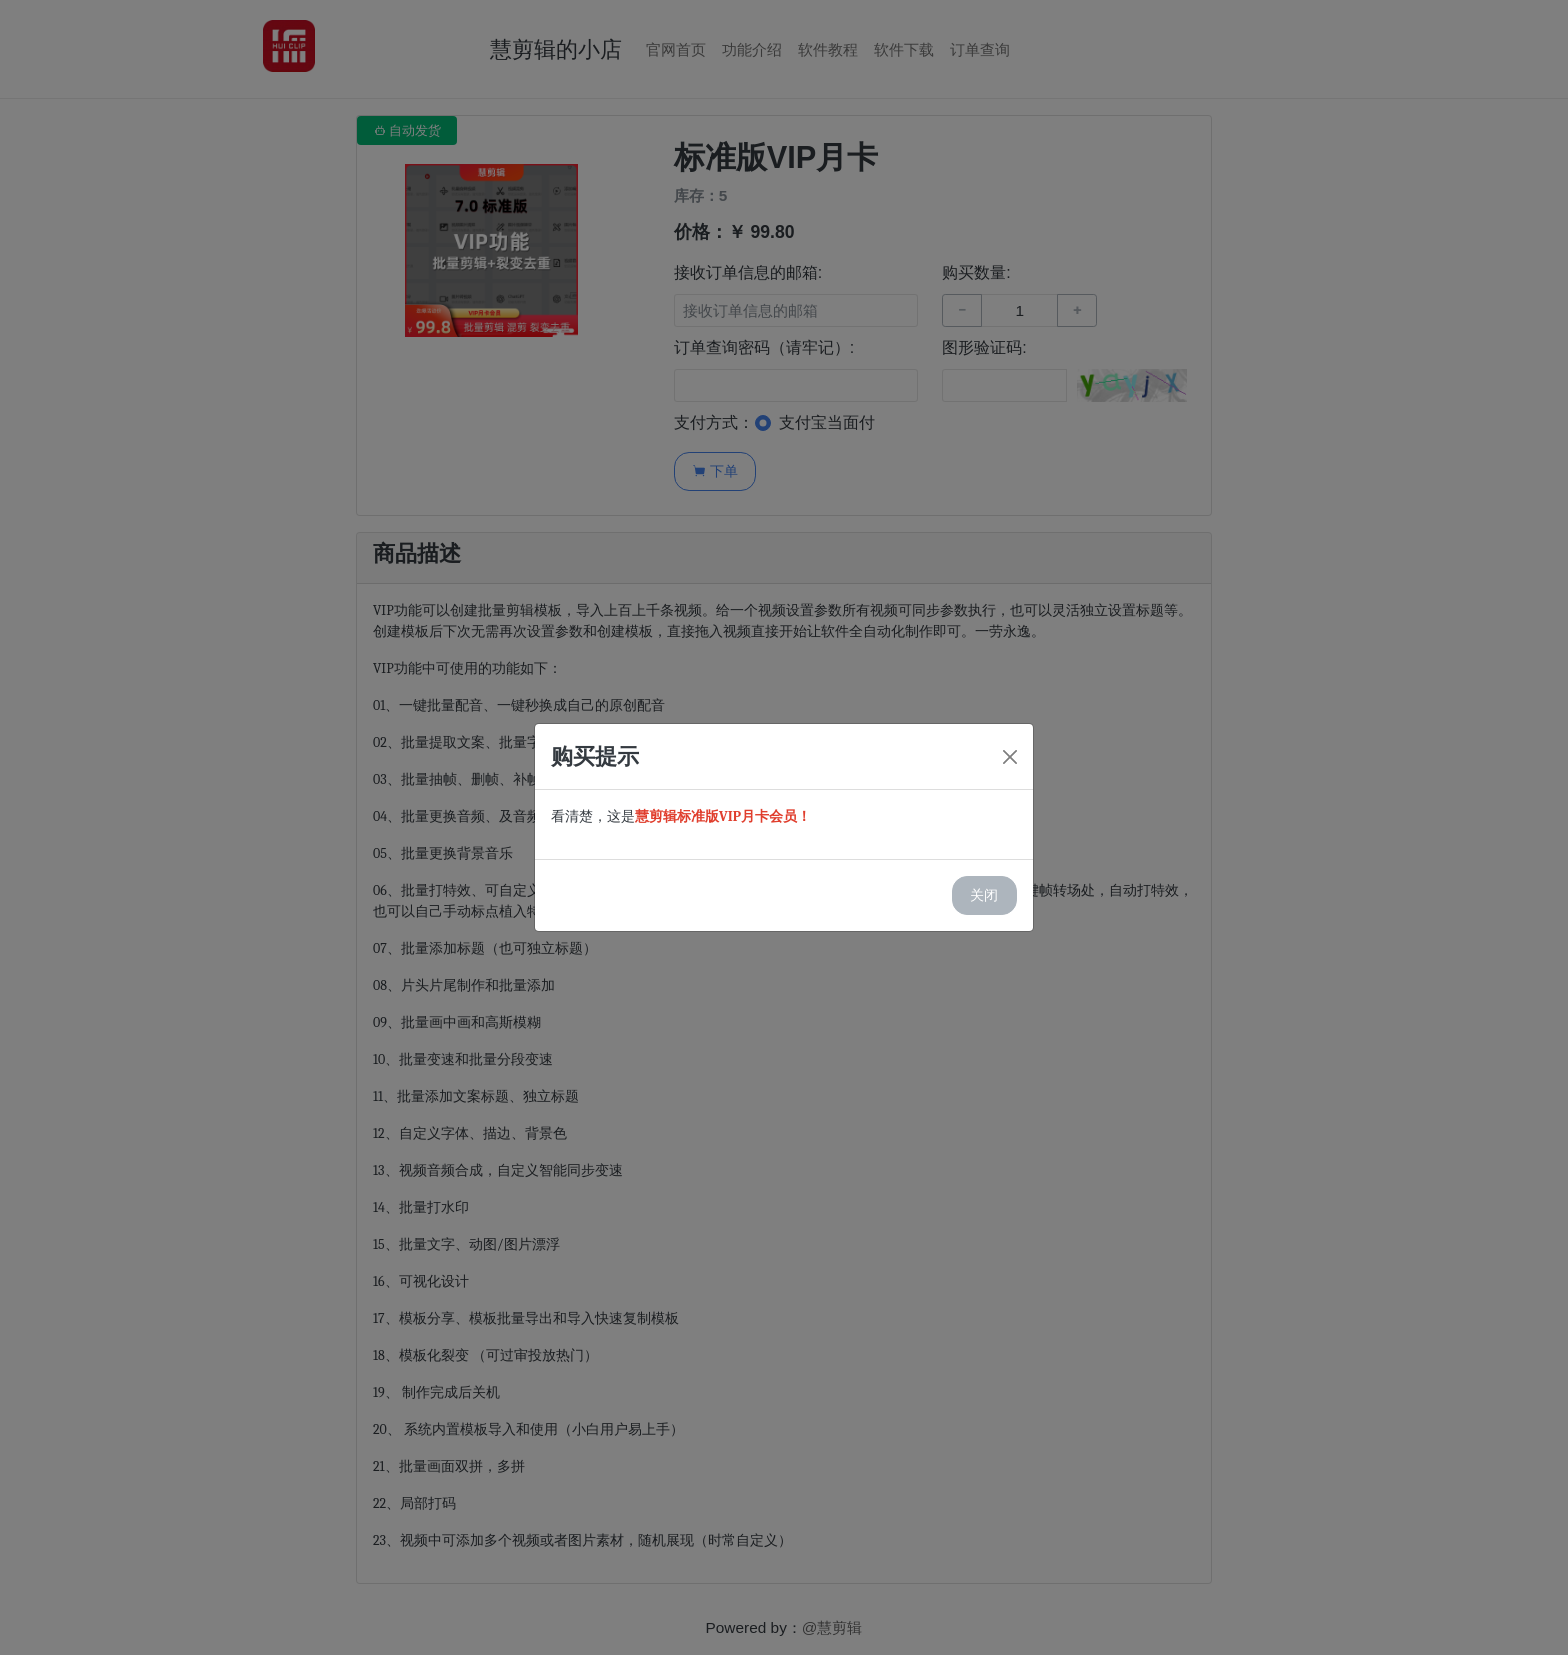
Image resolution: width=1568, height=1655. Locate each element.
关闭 (984, 895)
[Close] (1010, 757)
